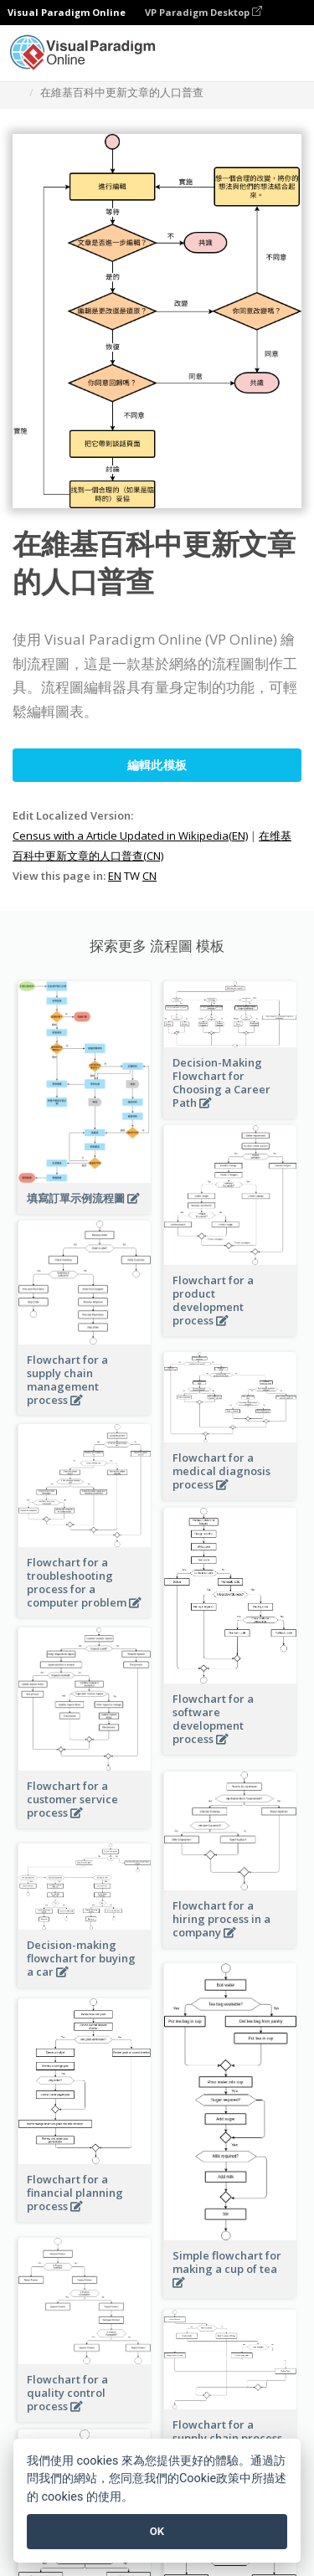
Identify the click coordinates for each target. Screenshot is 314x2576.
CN (149, 875)
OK (157, 2531)
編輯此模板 (157, 765)
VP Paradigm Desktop (203, 12)
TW (132, 875)
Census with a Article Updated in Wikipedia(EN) (130, 835)
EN (114, 875)
